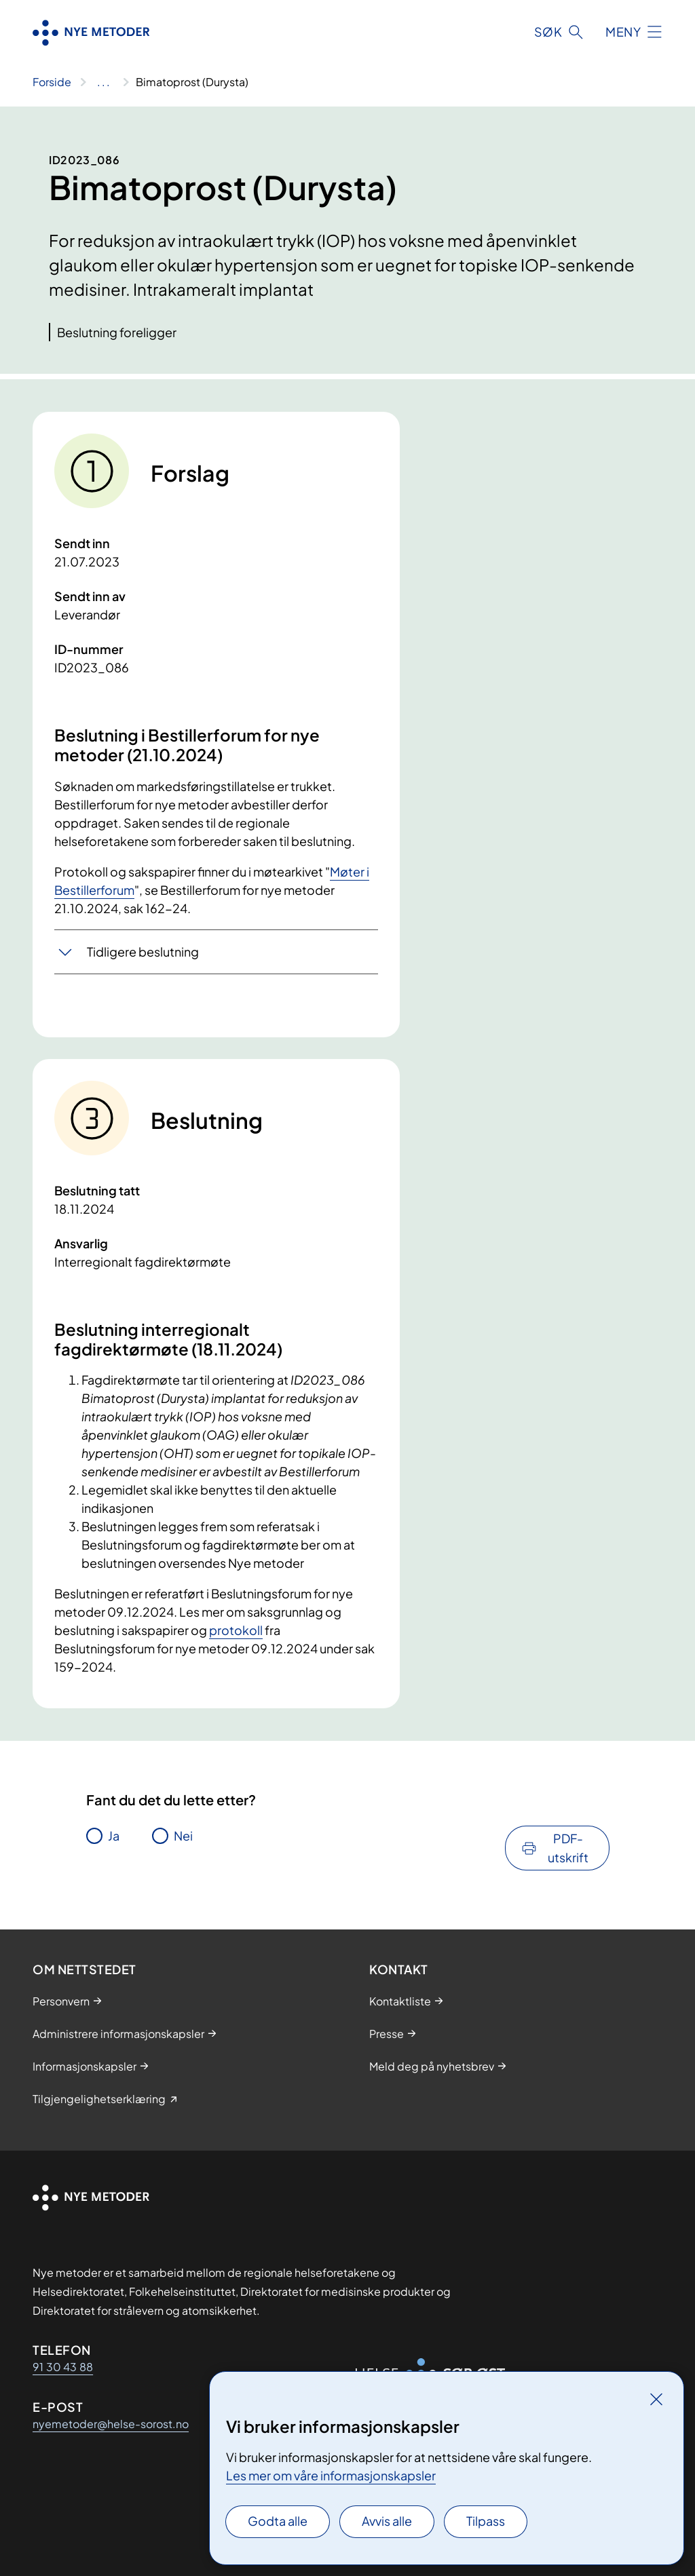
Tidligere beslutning (143, 951)
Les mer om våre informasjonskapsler (331, 2475)
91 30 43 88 (63, 2367)
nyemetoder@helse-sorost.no (111, 2424)
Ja (113, 1835)
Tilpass (485, 2521)
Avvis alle (387, 2521)
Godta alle (277, 2521)
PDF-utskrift (568, 1847)
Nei (183, 1835)
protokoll (236, 1630)
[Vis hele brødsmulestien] (103, 82)
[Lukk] (656, 2399)
